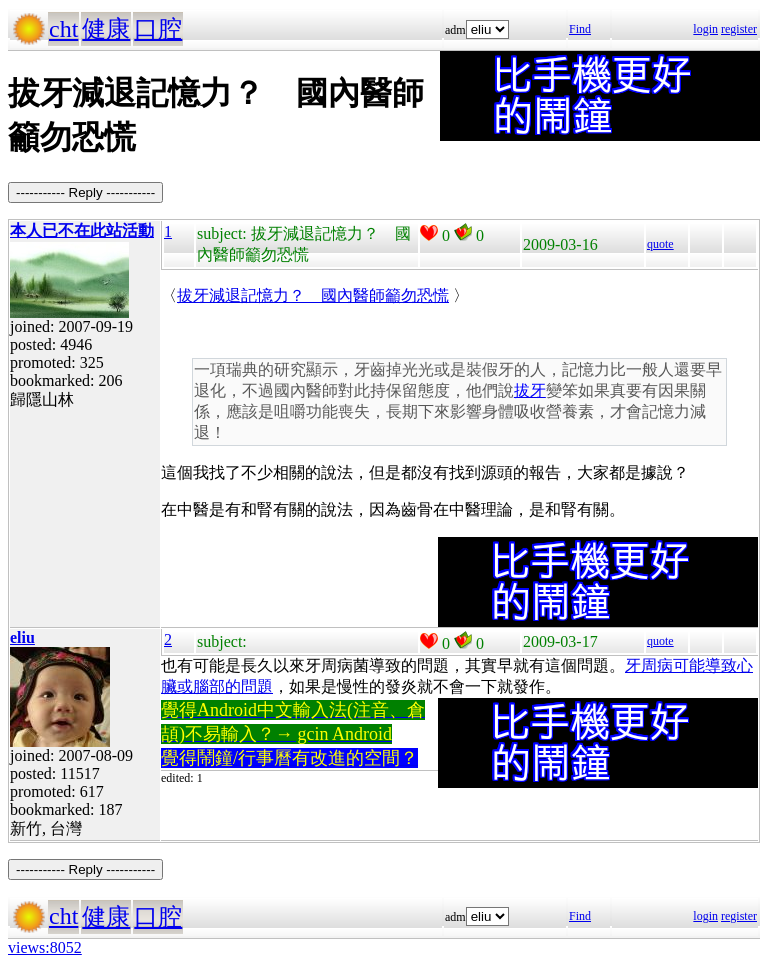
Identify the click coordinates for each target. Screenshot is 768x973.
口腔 (158, 29)
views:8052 (45, 947)
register (739, 29)
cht (63, 29)
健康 (106, 29)
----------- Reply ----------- (85, 192)
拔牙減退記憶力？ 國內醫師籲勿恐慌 (313, 295)
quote (660, 244)
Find (580, 29)
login (705, 29)
